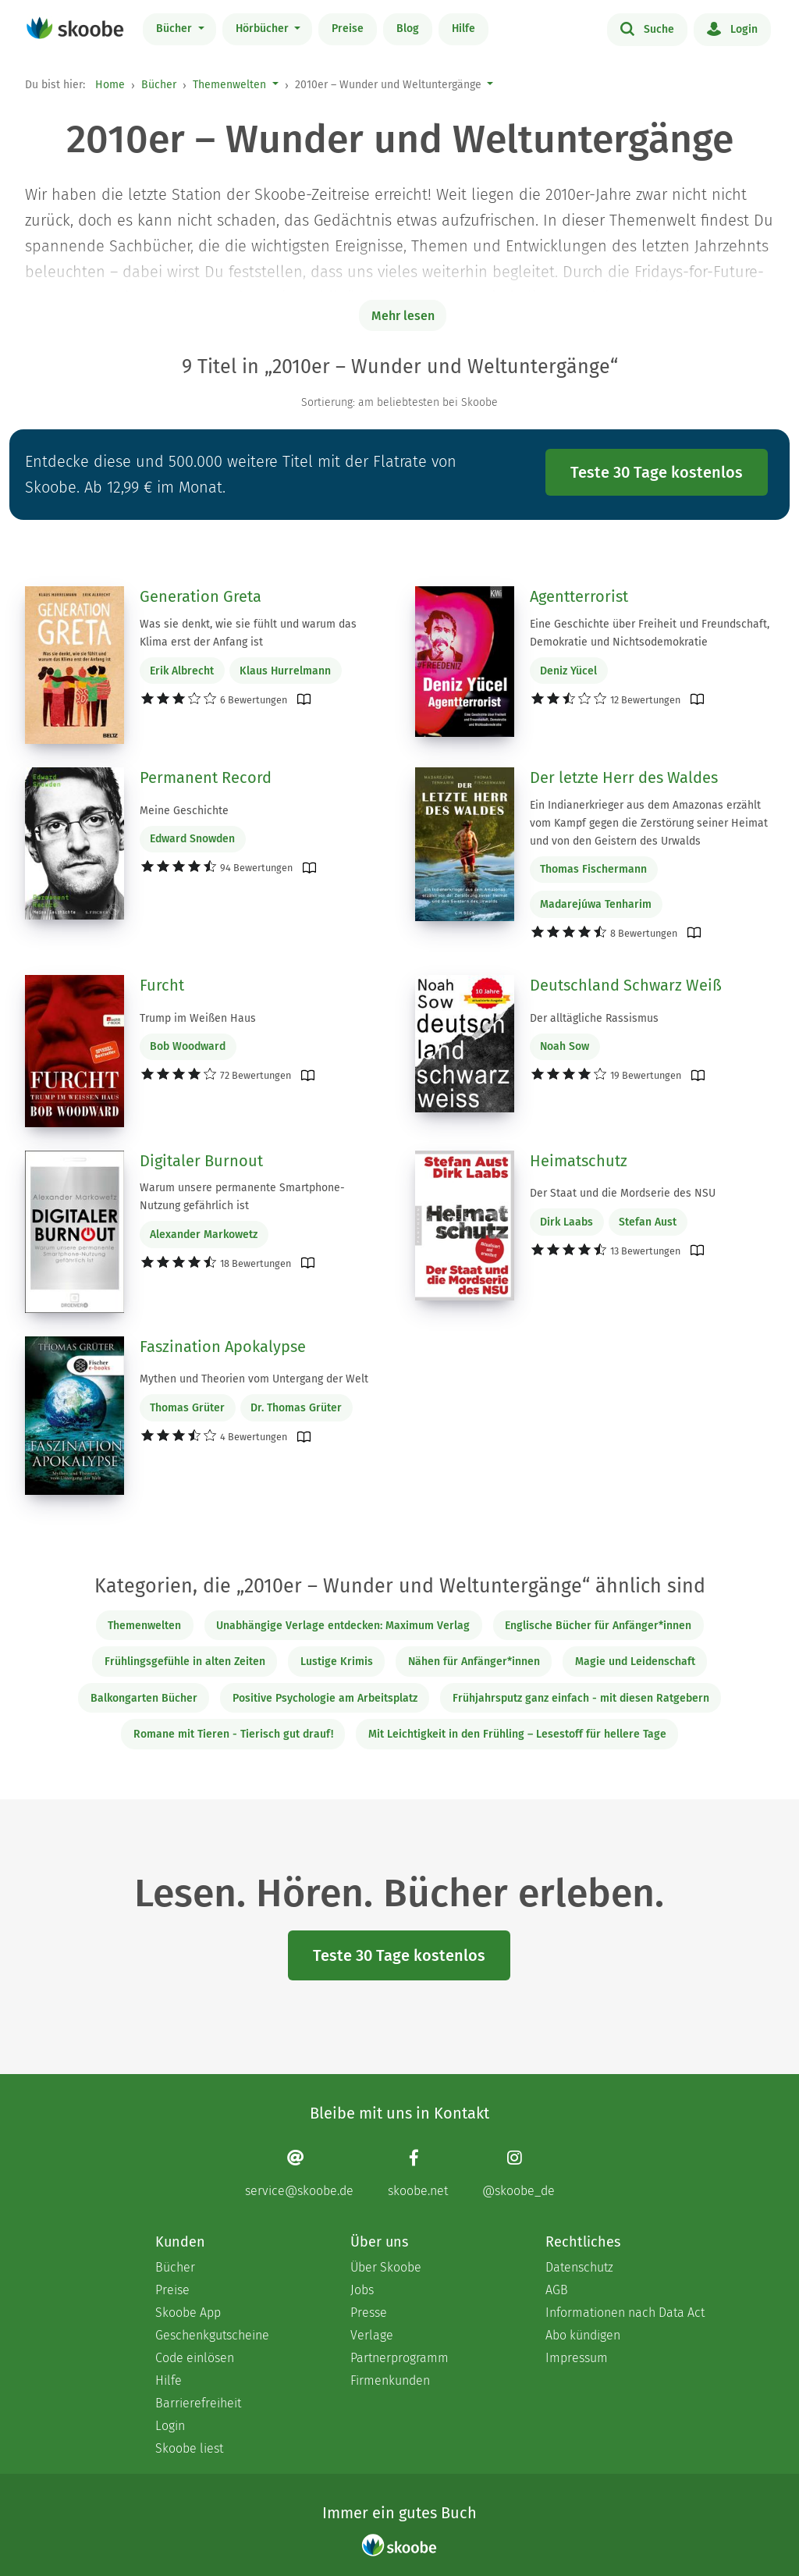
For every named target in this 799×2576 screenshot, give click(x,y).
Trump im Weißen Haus (198, 1018)
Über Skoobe (385, 2267)
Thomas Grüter (187, 1407)
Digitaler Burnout (201, 1160)
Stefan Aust (647, 1222)
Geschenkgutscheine (212, 2335)
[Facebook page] (417, 2173)
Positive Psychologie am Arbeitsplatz (325, 1698)
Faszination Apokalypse (223, 1346)
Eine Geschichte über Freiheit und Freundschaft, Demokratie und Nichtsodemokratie (649, 633)
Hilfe (463, 28)
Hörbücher (264, 28)
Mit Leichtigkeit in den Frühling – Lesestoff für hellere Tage (517, 1734)
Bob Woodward (187, 1046)
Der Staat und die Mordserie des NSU (623, 1193)
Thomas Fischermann (593, 869)
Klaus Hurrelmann (285, 671)
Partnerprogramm (399, 2357)
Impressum (576, 2357)
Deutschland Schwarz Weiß (626, 985)
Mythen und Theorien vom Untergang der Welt (254, 1379)
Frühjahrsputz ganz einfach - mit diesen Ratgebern (581, 1698)
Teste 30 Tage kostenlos (656, 472)
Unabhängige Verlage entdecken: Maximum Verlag (343, 1625)
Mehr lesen (403, 315)
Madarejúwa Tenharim (596, 904)
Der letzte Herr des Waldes (624, 777)
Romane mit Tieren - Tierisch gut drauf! (233, 1734)
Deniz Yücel (568, 671)
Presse (368, 2312)
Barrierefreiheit (198, 2403)
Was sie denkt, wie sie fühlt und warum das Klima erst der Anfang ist (248, 633)
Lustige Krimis (336, 1661)
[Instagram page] (518, 2173)
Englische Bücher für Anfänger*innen (598, 1625)
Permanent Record (206, 777)
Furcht (162, 985)
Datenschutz (579, 2267)
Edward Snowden (192, 838)
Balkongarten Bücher (144, 1698)
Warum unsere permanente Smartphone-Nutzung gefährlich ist (242, 1196)
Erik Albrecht (182, 671)
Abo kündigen (582, 2335)
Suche (647, 28)
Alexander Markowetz (203, 1234)
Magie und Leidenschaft (635, 1661)
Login (732, 28)
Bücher (175, 28)
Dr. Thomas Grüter (296, 1407)
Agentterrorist (579, 596)
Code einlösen (194, 2357)
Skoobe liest (189, 2448)
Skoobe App (188, 2312)
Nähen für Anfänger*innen (474, 1661)
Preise (348, 28)
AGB (556, 2289)
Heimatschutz (578, 1160)
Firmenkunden (390, 2380)
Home (110, 84)
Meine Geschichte (184, 810)
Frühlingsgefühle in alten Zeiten (185, 1661)
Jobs (362, 2289)
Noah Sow (564, 1046)
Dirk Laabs (566, 1222)
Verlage (371, 2335)
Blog (407, 28)
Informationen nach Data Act (625, 2312)
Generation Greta (200, 596)
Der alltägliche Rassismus (594, 1018)
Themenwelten (229, 84)
